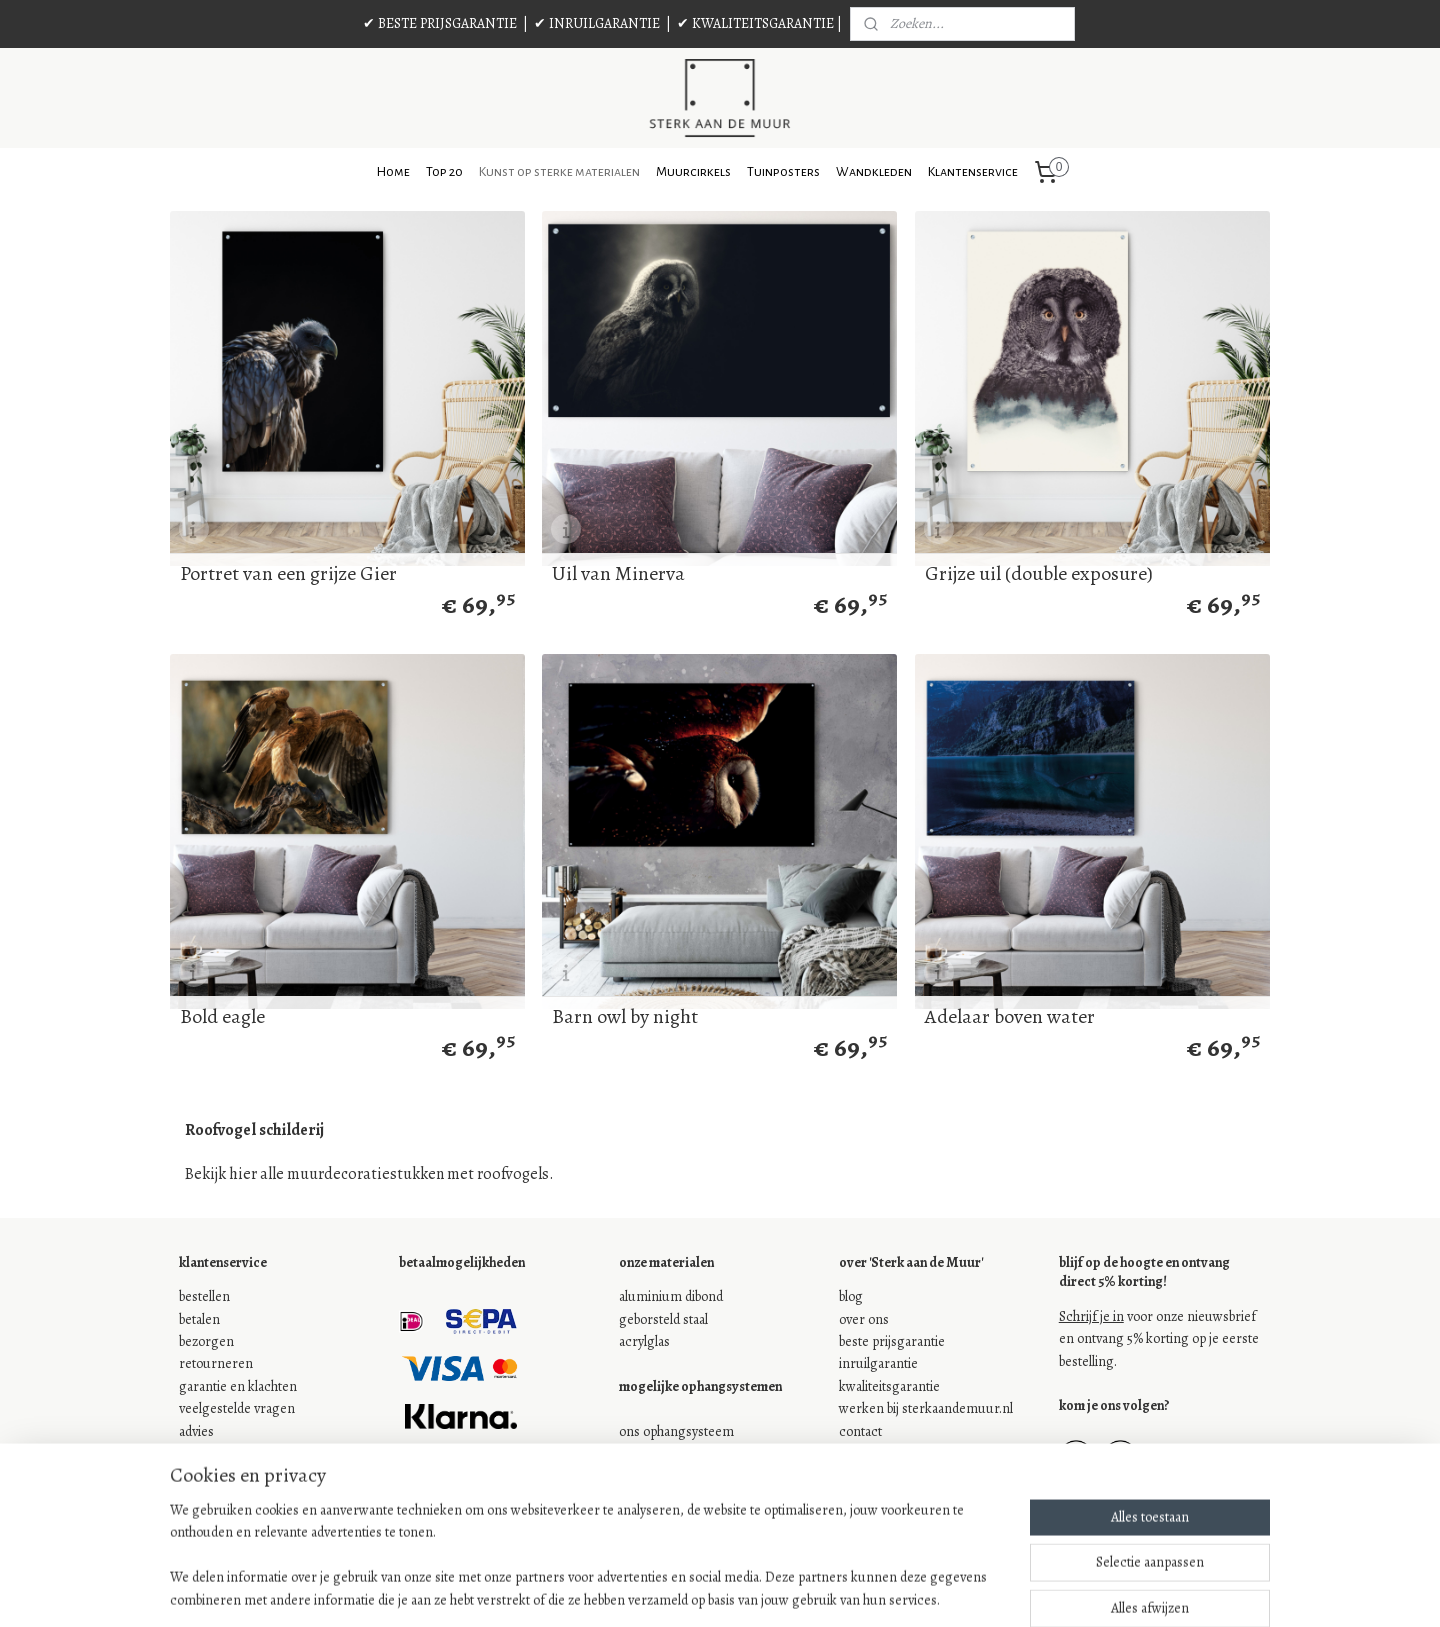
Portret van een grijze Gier (288, 574)
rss (701, 1590)
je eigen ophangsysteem (689, 1453)
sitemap (667, 1590)
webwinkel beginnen (763, 1590)
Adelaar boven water (1010, 1017)
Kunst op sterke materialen (559, 172)
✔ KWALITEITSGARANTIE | (759, 23)
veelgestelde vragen (237, 1408)
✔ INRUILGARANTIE (597, 23)
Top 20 (444, 172)
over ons (864, 1319)
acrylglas (644, 1341)
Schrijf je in (1091, 1316)
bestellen (204, 1296)
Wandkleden (874, 172)
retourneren (216, 1363)
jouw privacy (215, 1475)
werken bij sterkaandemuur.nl (926, 1408)
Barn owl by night (625, 1017)
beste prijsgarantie (892, 1341)
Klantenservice (973, 172)
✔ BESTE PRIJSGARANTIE (440, 23)
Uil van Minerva (618, 574)
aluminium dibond (671, 1296)
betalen (199, 1319)
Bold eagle (222, 1017)
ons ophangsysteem (676, 1431)
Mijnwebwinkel (904, 1590)
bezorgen (206, 1341)
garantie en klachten (238, 1386)
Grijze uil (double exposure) (1039, 574)
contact (860, 1431)
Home (393, 172)
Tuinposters (783, 172)
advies (196, 1431)
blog (851, 1296)
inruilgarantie (878, 1363)
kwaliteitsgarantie (889, 1386)
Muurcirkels (693, 172)
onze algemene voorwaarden (263, 1453)
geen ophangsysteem (681, 1475)
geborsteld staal (663, 1319)
